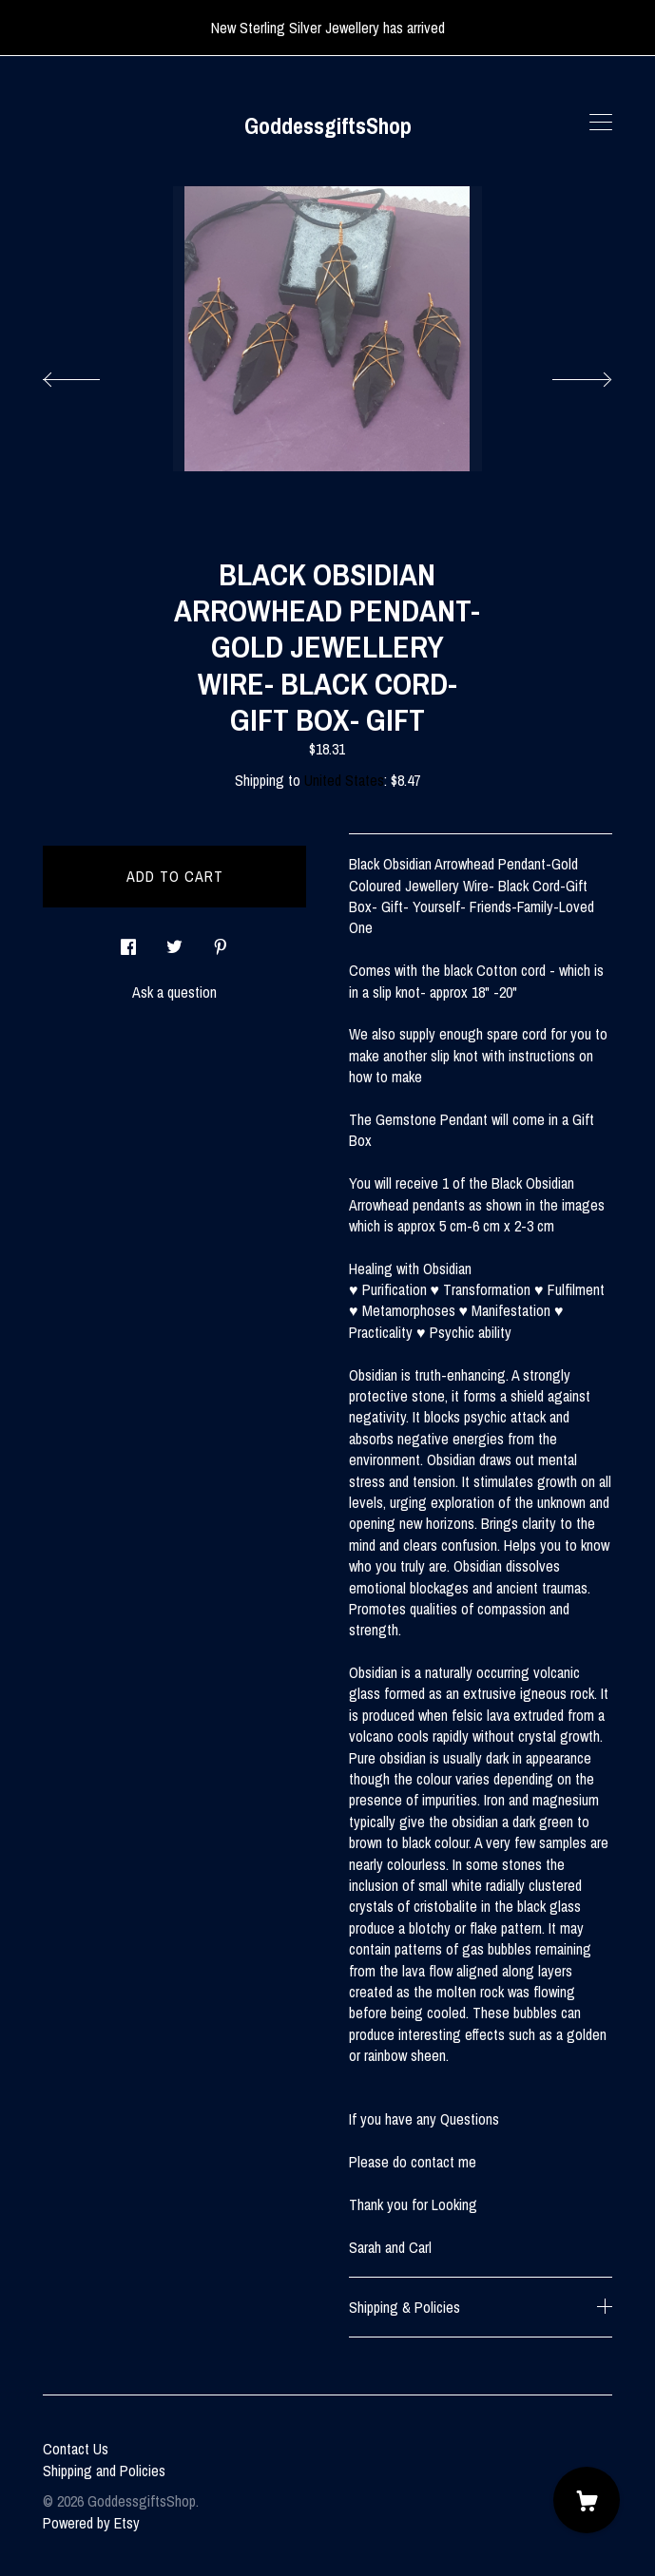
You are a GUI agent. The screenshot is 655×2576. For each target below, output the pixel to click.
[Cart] (586, 2500)
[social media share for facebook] (128, 942)
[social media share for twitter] (174, 942)
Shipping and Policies (104, 2470)
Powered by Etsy (91, 2522)
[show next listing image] (564, 374)
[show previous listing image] (90, 374)
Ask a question (174, 992)
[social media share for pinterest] (220, 942)
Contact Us (75, 2448)
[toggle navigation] (600, 122)
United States (344, 780)
